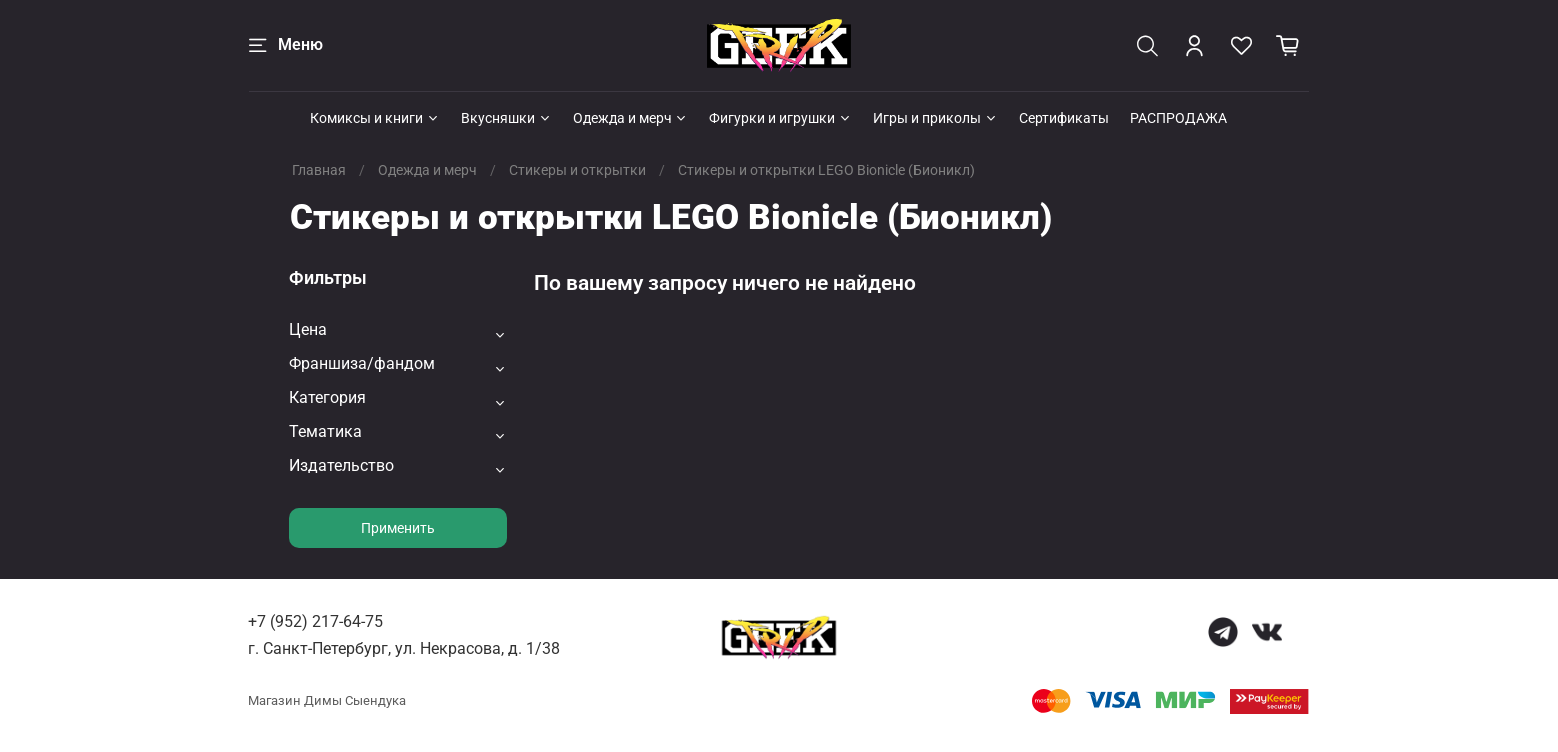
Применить (398, 528)
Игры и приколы (935, 118)
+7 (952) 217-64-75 (315, 621)
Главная (319, 170)
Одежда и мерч (631, 118)
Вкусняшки (506, 118)
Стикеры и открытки (577, 170)
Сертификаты (1064, 118)
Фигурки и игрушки (780, 118)
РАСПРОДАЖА (1178, 118)
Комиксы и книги (375, 118)
